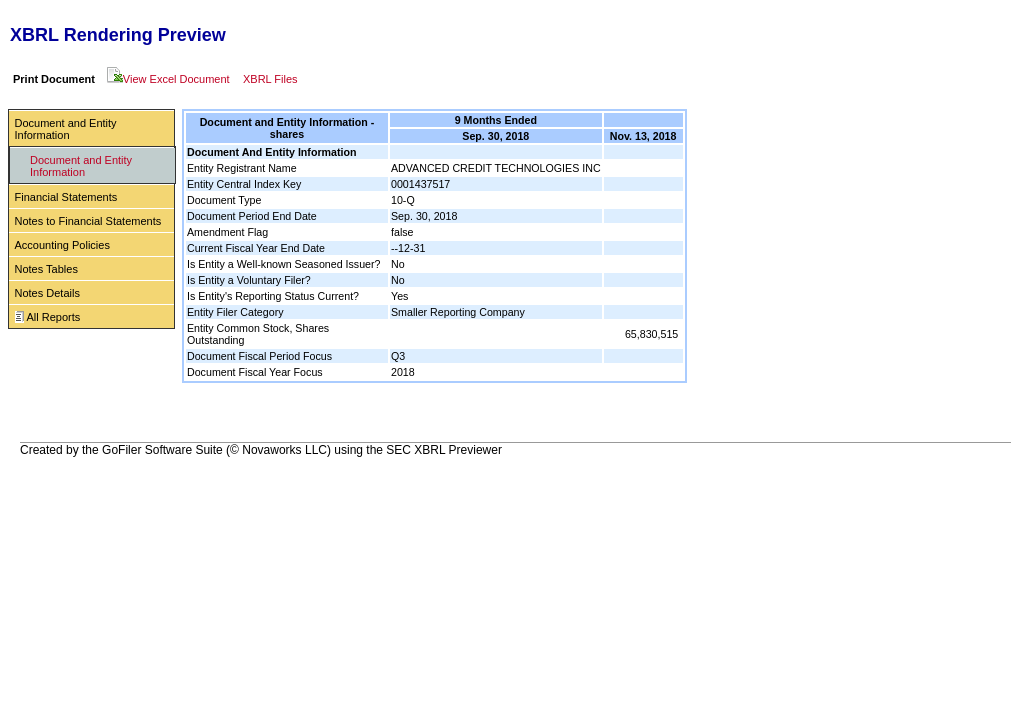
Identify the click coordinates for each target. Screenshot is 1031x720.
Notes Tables (46, 269)
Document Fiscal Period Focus (259, 356)
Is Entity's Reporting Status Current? (273, 296)
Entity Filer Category (235, 312)
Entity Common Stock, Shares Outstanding (258, 334)
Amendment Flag (227, 232)
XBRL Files (270, 79)
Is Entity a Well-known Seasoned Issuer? (284, 264)
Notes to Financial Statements (88, 221)
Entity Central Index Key (244, 184)
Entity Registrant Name (242, 168)
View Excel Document (168, 79)
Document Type (224, 200)
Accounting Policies (62, 245)
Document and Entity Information (66, 129)
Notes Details (47, 293)
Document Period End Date (252, 216)
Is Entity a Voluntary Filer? (249, 280)
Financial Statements (66, 197)
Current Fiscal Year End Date (256, 248)
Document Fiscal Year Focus (255, 372)
